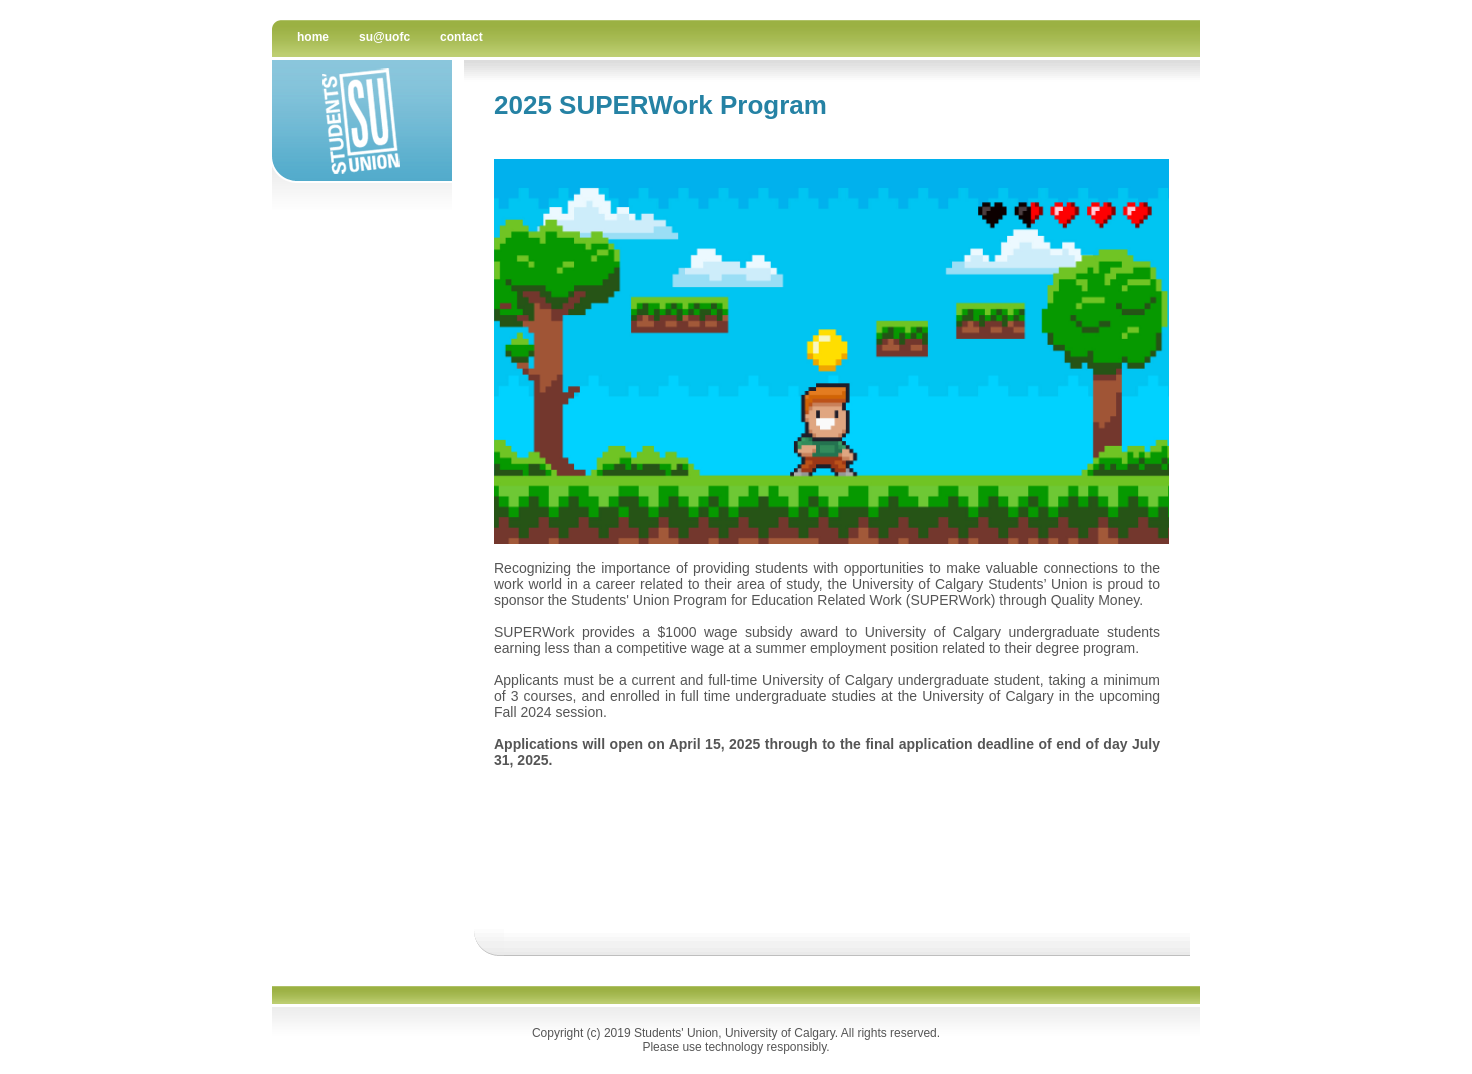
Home (313, 37)
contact (461, 37)
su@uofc (384, 37)
